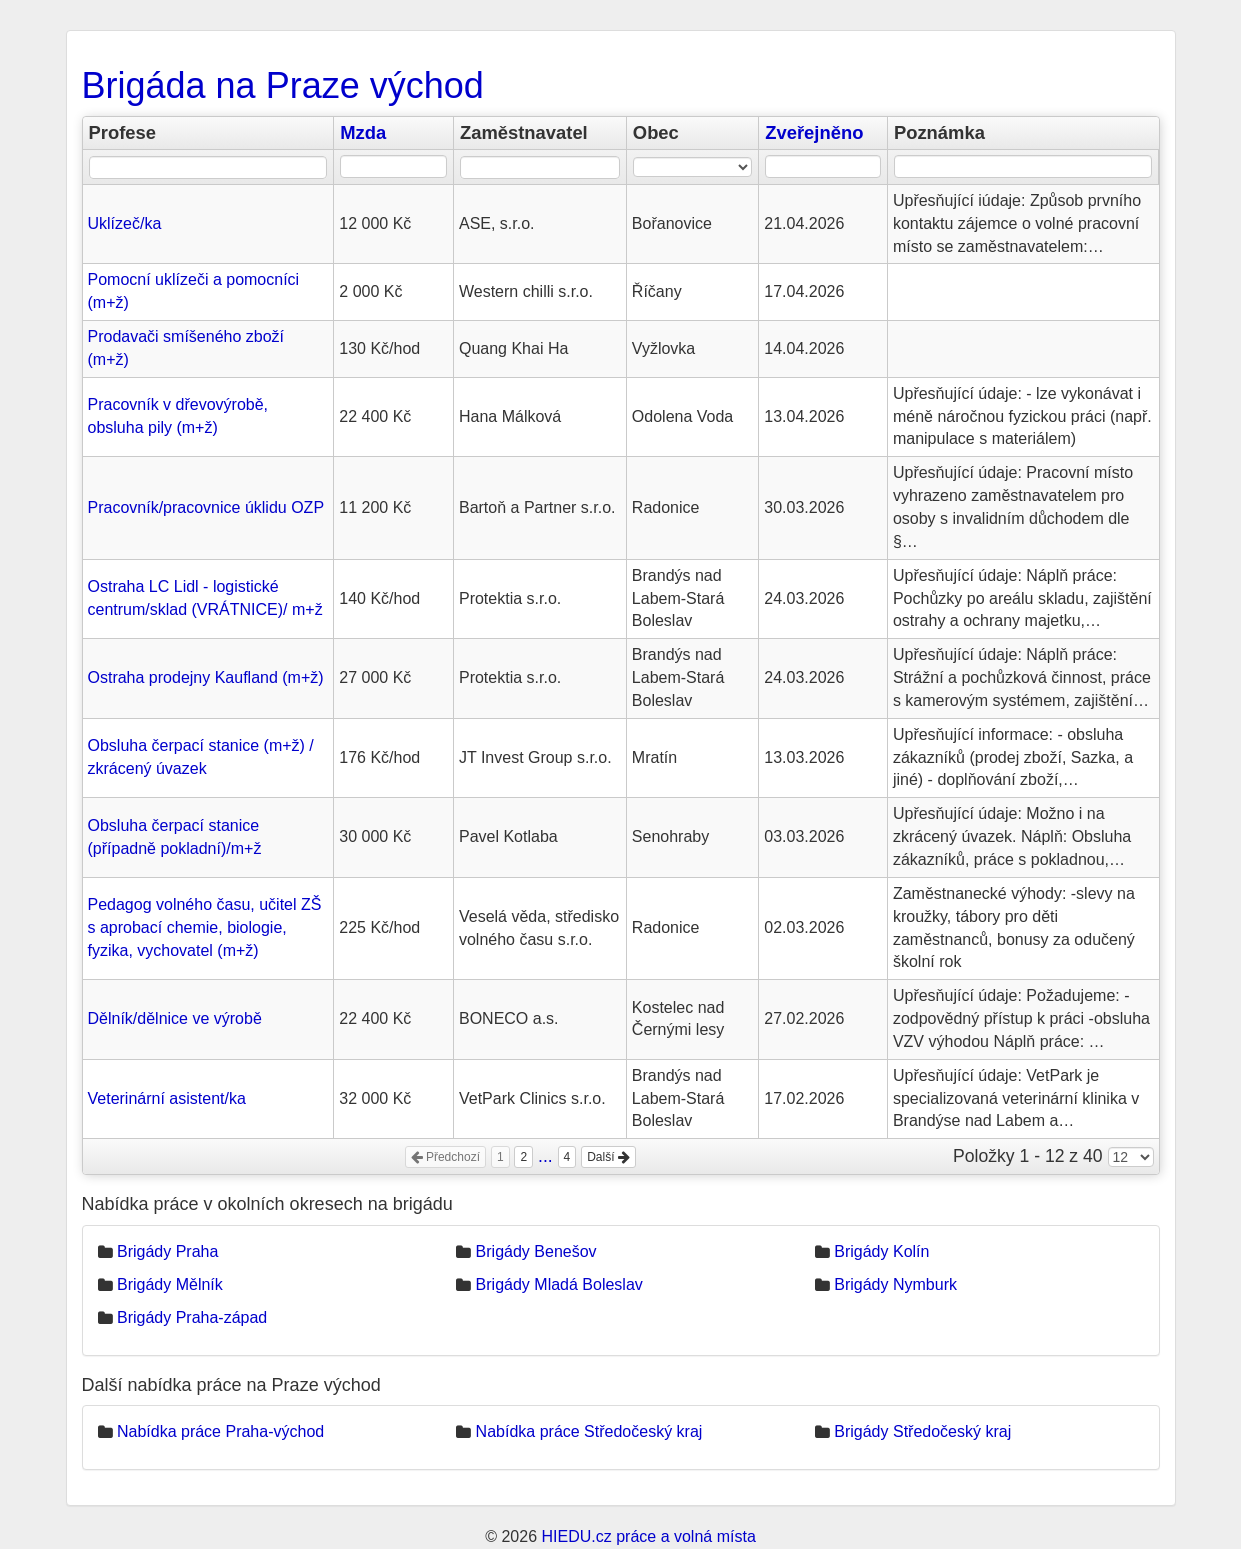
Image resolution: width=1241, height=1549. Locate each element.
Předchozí (445, 1157)
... (545, 1156)
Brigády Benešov (536, 1251)
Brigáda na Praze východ (283, 85)
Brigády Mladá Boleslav (559, 1284)
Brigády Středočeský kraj (922, 1431)
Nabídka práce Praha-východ (220, 1431)
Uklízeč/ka (125, 223)
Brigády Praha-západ (192, 1317)
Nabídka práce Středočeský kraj (589, 1431)
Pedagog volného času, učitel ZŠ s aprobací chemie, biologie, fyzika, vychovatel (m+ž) (205, 927)
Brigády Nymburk (895, 1284)
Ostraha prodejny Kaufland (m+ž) (206, 677)
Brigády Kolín (881, 1251)
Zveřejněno (814, 132)
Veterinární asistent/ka (167, 1098)
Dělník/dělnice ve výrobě (175, 1018)
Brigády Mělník (170, 1284)
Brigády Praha (167, 1251)
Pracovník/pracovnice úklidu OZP (206, 507)
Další (608, 1157)
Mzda (363, 132)
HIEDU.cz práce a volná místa (648, 1536)
